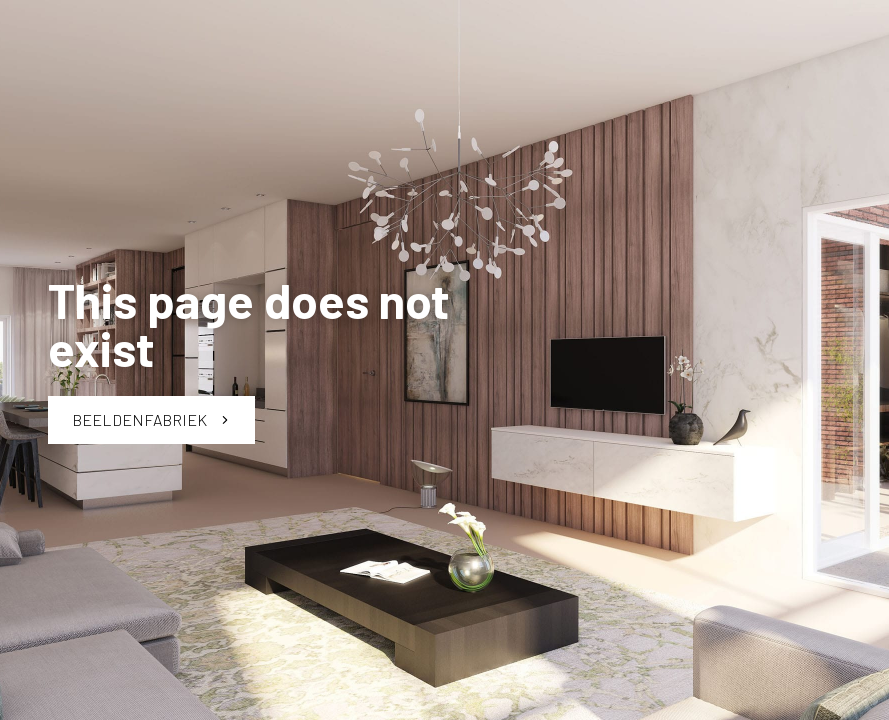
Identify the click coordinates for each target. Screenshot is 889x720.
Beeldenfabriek (151, 419)
